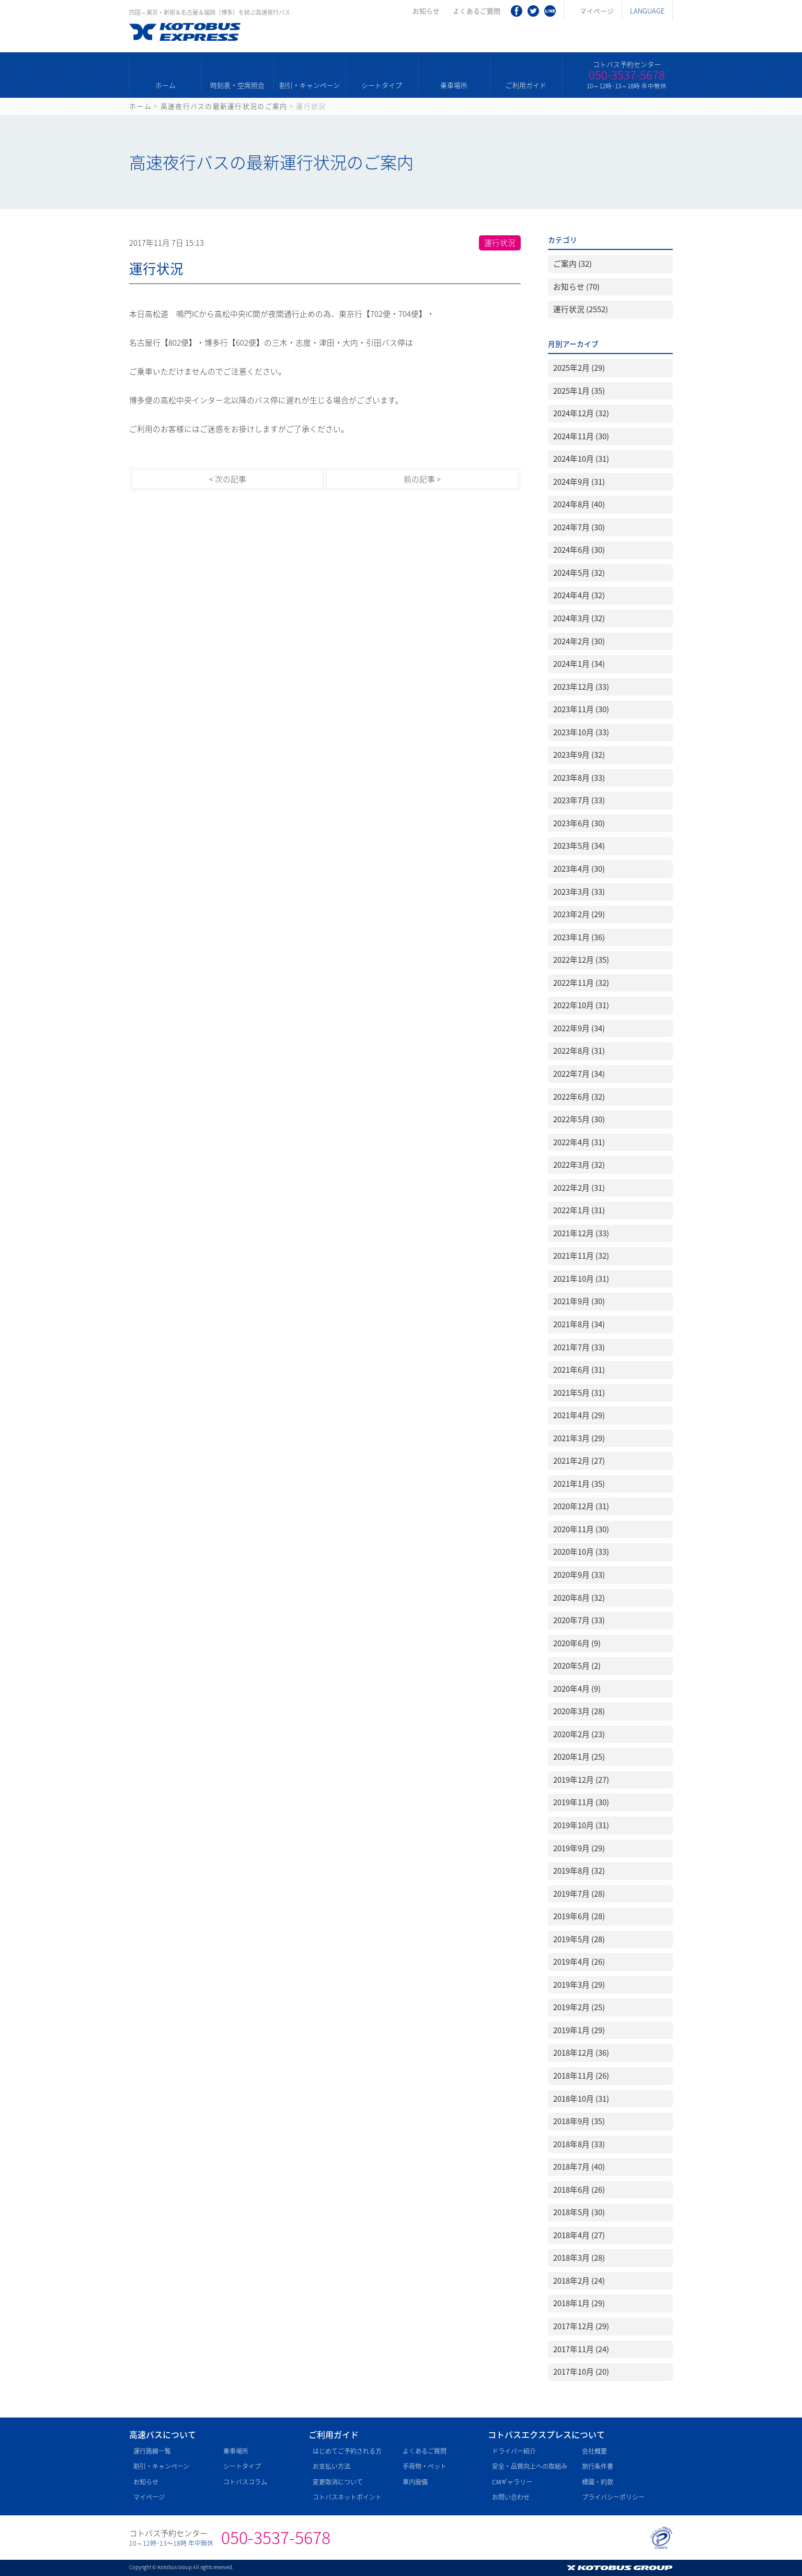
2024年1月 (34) (579, 663)
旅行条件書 (597, 2466)
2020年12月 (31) (581, 1506)
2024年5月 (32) (579, 572)
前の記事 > (422, 479)
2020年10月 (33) (581, 1551)
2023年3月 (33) (579, 891)
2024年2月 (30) (579, 641)
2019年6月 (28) (579, 1916)
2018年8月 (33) (579, 2144)
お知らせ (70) (576, 286)
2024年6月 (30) (579, 549)
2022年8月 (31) (579, 1050)
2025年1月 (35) (579, 390)
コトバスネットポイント (347, 2497)
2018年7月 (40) (579, 2166)
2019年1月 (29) (579, 2030)
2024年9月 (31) (579, 481)
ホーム (165, 85)
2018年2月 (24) (579, 2280)
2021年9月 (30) (579, 1301)
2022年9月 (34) (579, 1028)
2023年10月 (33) (581, 732)
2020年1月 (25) (579, 1756)
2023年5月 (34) (579, 845)
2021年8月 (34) (579, 1324)
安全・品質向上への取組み (529, 2466)
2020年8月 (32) (579, 1597)
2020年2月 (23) (579, 1734)
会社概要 (594, 2451)
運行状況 (499, 242)
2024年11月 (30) (581, 436)
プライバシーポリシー (613, 2497)
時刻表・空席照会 (237, 85)
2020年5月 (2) (577, 1665)
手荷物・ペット (424, 2466)
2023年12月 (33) (581, 686)
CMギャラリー (512, 2482)
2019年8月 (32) (579, 1870)
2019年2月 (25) (579, 2007)
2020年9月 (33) (579, 1574)
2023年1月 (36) (579, 937)
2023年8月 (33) (579, 777)
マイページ (597, 11)
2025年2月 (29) (579, 367)
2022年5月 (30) (579, 1119)
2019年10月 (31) (581, 1825)
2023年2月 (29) (579, 914)
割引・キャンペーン (309, 85)
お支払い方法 (331, 2466)
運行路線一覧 (152, 2451)
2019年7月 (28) (579, 1893)
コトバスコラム (245, 2482)
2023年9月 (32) (579, 754)
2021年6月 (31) (579, 1369)
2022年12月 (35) (581, 959)
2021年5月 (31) (579, 1392)
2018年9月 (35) (579, 2121)
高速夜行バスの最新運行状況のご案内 (224, 106)
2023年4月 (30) (579, 868)
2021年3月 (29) (579, 1438)
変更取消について (338, 2482)
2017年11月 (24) (581, 2349)
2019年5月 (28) (579, 1939)
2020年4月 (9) (577, 1688)
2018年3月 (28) (579, 2257)
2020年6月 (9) (577, 1643)
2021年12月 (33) (581, 1233)
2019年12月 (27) (581, 1779)
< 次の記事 (227, 479)
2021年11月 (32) (581, 1255)
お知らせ (426, 11)
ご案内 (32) (572, 263)
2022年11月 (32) (581, 982)
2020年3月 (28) (579, 1711)
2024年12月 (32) (581, 413)
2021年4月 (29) (579, 1415)
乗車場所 (453, 85)
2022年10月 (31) (581, 1005)
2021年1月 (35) (579, 1483)
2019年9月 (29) (579, 1848)
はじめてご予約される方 (347, 2451)
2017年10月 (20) (581, 2371)
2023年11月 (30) (581, 709)
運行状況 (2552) (580, 309)
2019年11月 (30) (581, 1802)
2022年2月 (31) (579, 1187)
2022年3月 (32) (579, 1164)
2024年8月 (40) (579, 504)
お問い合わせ (511, 2497)
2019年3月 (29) (579, 1984)
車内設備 (415, 2482)
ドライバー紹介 (514, 2451)
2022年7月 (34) (579, 1073)
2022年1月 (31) (579, 1210)
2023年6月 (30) (579, 823)
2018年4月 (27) (579, 2235)
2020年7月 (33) (579, 1620)
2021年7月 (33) (579, 1347)
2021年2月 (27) (579, 1460)
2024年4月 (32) (579, 595)
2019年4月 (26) (579, 1961)
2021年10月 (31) (581, 1278)
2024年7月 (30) (579, 527)
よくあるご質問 (476, 11)
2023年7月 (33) (579, 800)
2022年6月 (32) (579, 1096)
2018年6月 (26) (579, 2189)
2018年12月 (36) (581, 2052)
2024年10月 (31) (581, 458)
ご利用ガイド (526, 85)
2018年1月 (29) (579, 2303)
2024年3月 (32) (579, 618)
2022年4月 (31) (579, 1142)
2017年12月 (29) (581, 2326)
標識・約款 (597, 2482)
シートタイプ (381, 85)
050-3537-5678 (627, 75)
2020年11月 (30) (581, 1529)
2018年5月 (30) (579, 2212)
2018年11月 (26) (581, 2075)
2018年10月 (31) (581, 2098)
